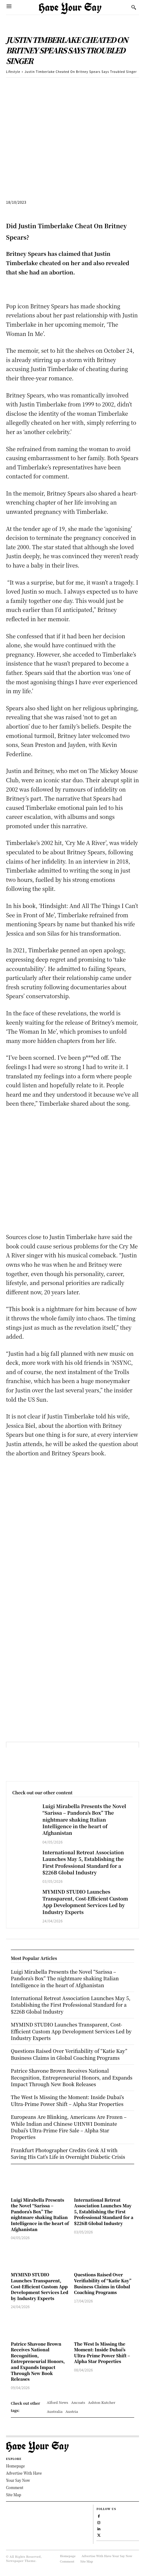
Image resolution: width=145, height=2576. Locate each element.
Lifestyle (13, 71)
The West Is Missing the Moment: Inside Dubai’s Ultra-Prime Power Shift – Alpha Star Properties (102, 2353)
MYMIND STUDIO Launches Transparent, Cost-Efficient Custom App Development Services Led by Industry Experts (85, 1901)
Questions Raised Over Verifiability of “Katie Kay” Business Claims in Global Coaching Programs (102, 2283)
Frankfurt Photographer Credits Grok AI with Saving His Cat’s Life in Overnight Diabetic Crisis (68, 2153)
